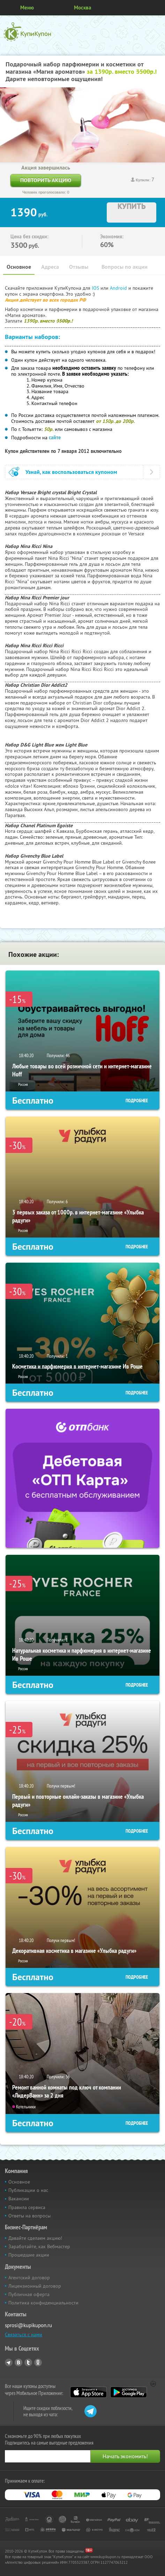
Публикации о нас (28, 2190)
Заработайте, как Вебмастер (39, 2246)
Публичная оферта (29, 2294)
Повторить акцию (45, 180)
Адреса (50, 266)
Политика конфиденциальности (43, 2303)
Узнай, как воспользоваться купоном (71, 472)
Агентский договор (29, 2277)
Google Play (128, 2392)
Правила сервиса (26, 2207)
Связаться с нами (23, 2334)
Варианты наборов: (32, 337)
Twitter (28, 2362)
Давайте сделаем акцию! (35, 2238)
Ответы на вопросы (29, 2216)
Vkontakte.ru (18, 2362)
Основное (19, 266)
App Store (88, 2392)
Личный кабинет (157, 7)
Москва (82, 7)
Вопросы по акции (125, 266)
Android (119, 288)
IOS (96, 288)
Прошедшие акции (28, 2255)
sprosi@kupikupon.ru (28, 2325)
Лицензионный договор (34, 2286)
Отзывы (78, 266)
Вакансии (18, 2198)
